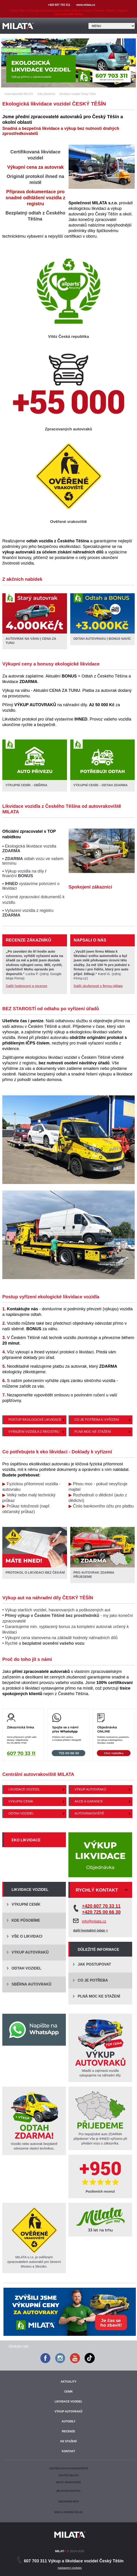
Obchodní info (68, 2501)
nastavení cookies (70, 2568)
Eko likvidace (26, 1840)
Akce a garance (89, 1801)
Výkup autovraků (90, 1789)
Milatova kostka (68, 2490)
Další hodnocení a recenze (26, 986)
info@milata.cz (94, 1921)
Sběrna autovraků (32, 1984)
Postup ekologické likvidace (34, 1419)
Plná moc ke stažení (93, 1431)
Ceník (68, 2391)
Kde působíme (26, 1920)
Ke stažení (68, 2441)
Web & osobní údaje (68, 2512)
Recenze (68, 2431)
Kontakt (68, 2451)
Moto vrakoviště (68, 2482)
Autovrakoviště (89, 1813)
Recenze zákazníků (28, 940)
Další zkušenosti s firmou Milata (98, 986)
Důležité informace (98, 1949)
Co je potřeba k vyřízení (97, 1419)
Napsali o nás (90, 940)
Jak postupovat (94, 1964)
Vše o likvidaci (27, 1936)
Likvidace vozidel (24, 1789)
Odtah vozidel (21, 1813)
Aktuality (68, 2381)
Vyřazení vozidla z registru (33, 1431)
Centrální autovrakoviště (68, 2468)
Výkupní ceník (20, 1801)
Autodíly (68, 2421)
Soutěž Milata (68, 2475)
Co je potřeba (93, 1980)
